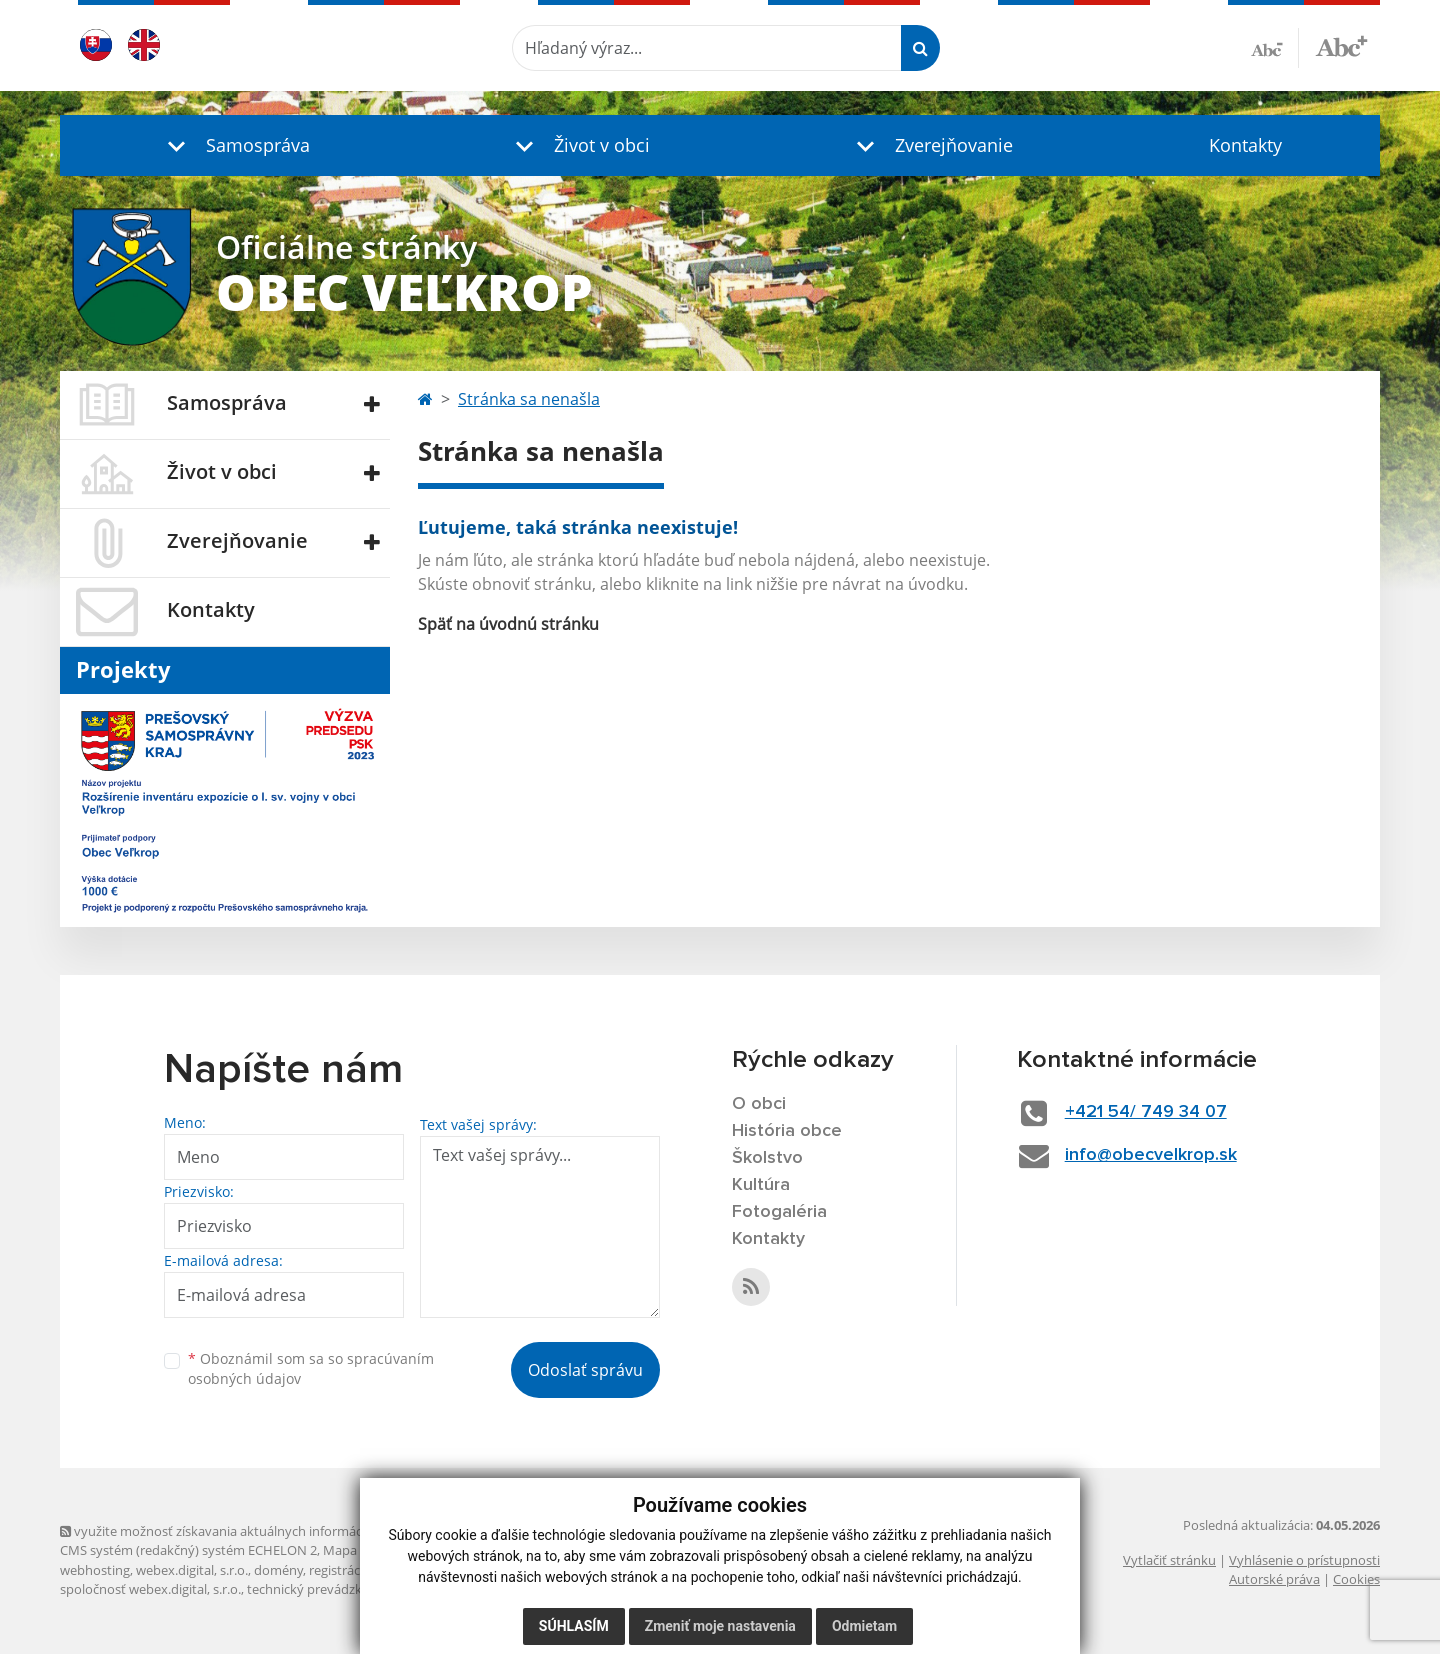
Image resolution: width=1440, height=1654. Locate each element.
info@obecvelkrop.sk (1151, 1155)
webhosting (95, 1570)
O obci (759, 1104)
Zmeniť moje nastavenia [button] (720, 1626)
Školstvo (767, 1158)
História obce (787, 1131)
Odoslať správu (585, 1370)
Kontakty (1245, 145)
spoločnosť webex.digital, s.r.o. (150, 1589)
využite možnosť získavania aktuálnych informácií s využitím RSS (258, 1531)
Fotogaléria (779, 1212)
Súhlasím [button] (574, 1626)
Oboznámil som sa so (311, 1369)
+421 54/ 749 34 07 (1146, 1112)
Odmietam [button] (864, 1626)
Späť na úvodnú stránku (508, 624)
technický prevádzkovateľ (323, 1589)
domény (278, 1570)
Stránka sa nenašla (529, 399)
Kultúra (761, 1185)
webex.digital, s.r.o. (192, 1570)
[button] (234, 145)
